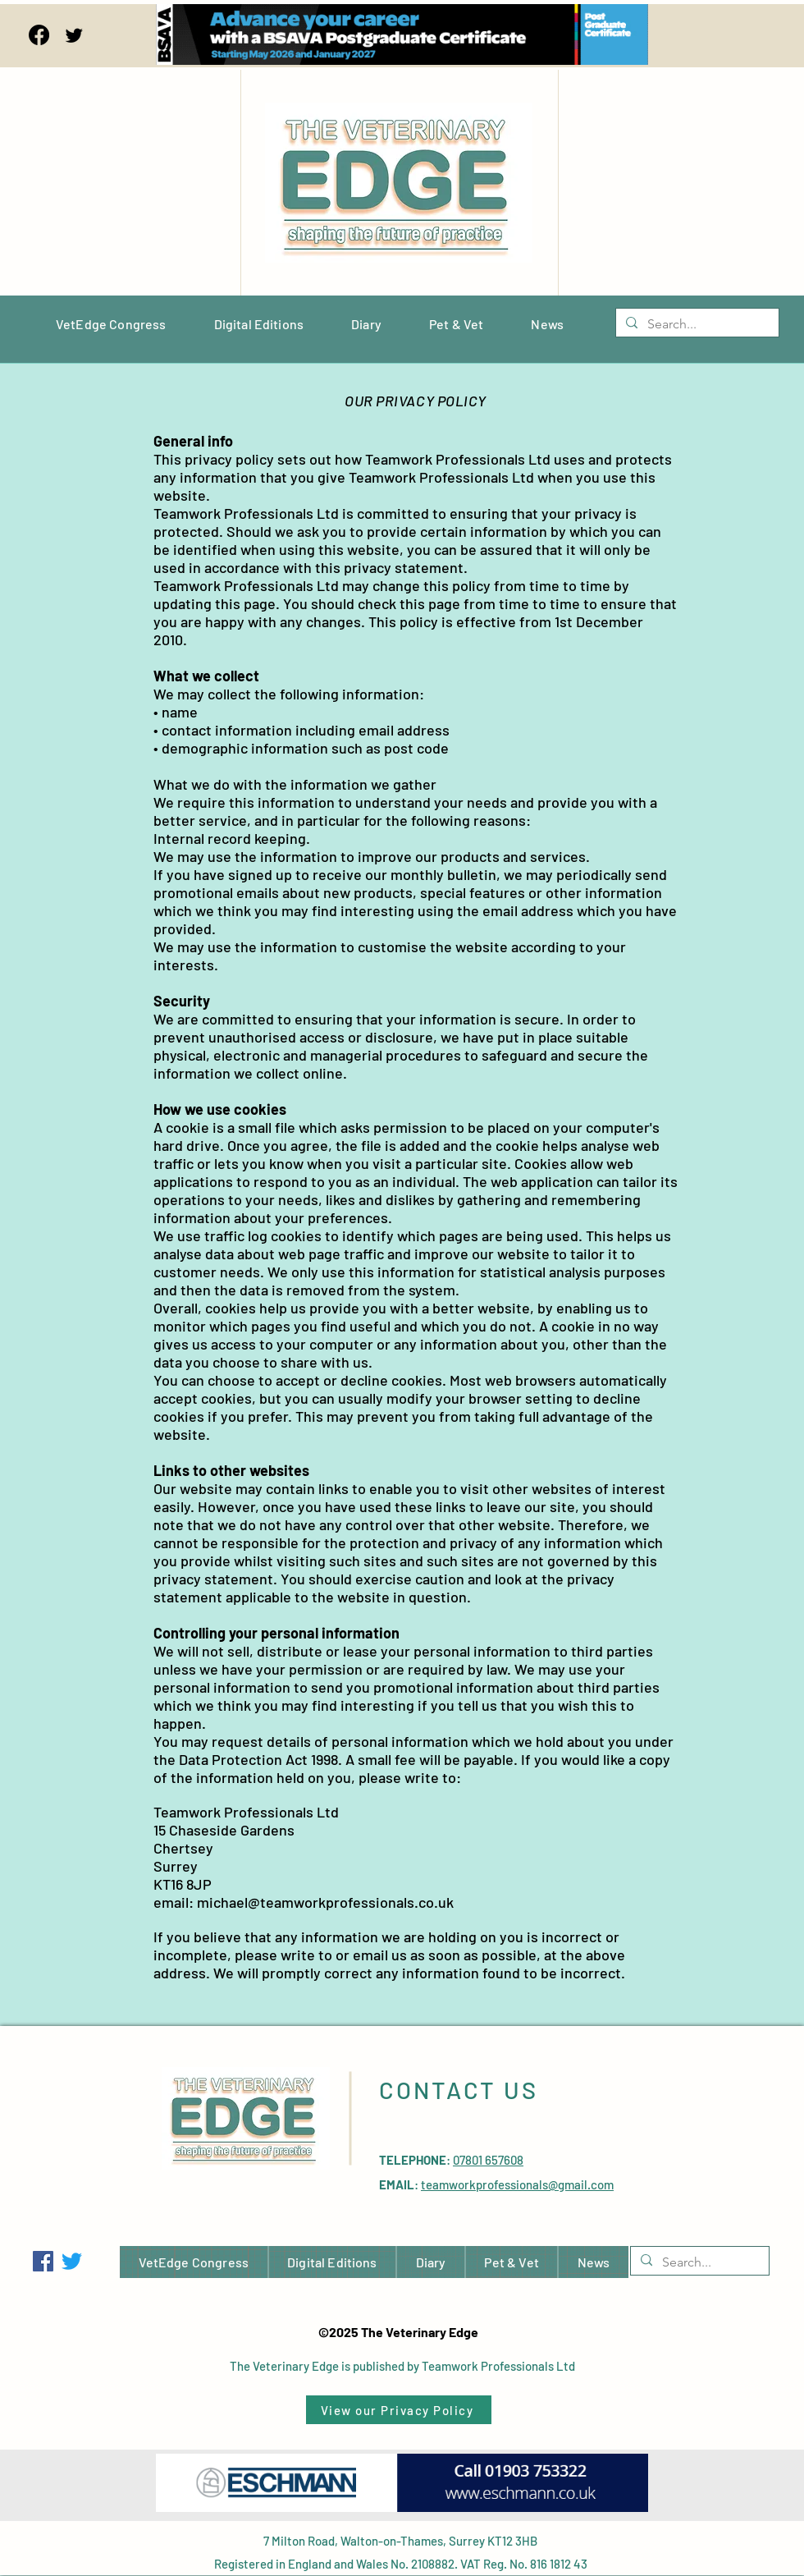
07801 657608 (488, 2159)
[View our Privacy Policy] (398, 2409)
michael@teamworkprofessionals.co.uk (325, 1902)
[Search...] (695, 324)
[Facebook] (39, 35)
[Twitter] (74, 35)
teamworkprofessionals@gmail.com (517, 2184)
